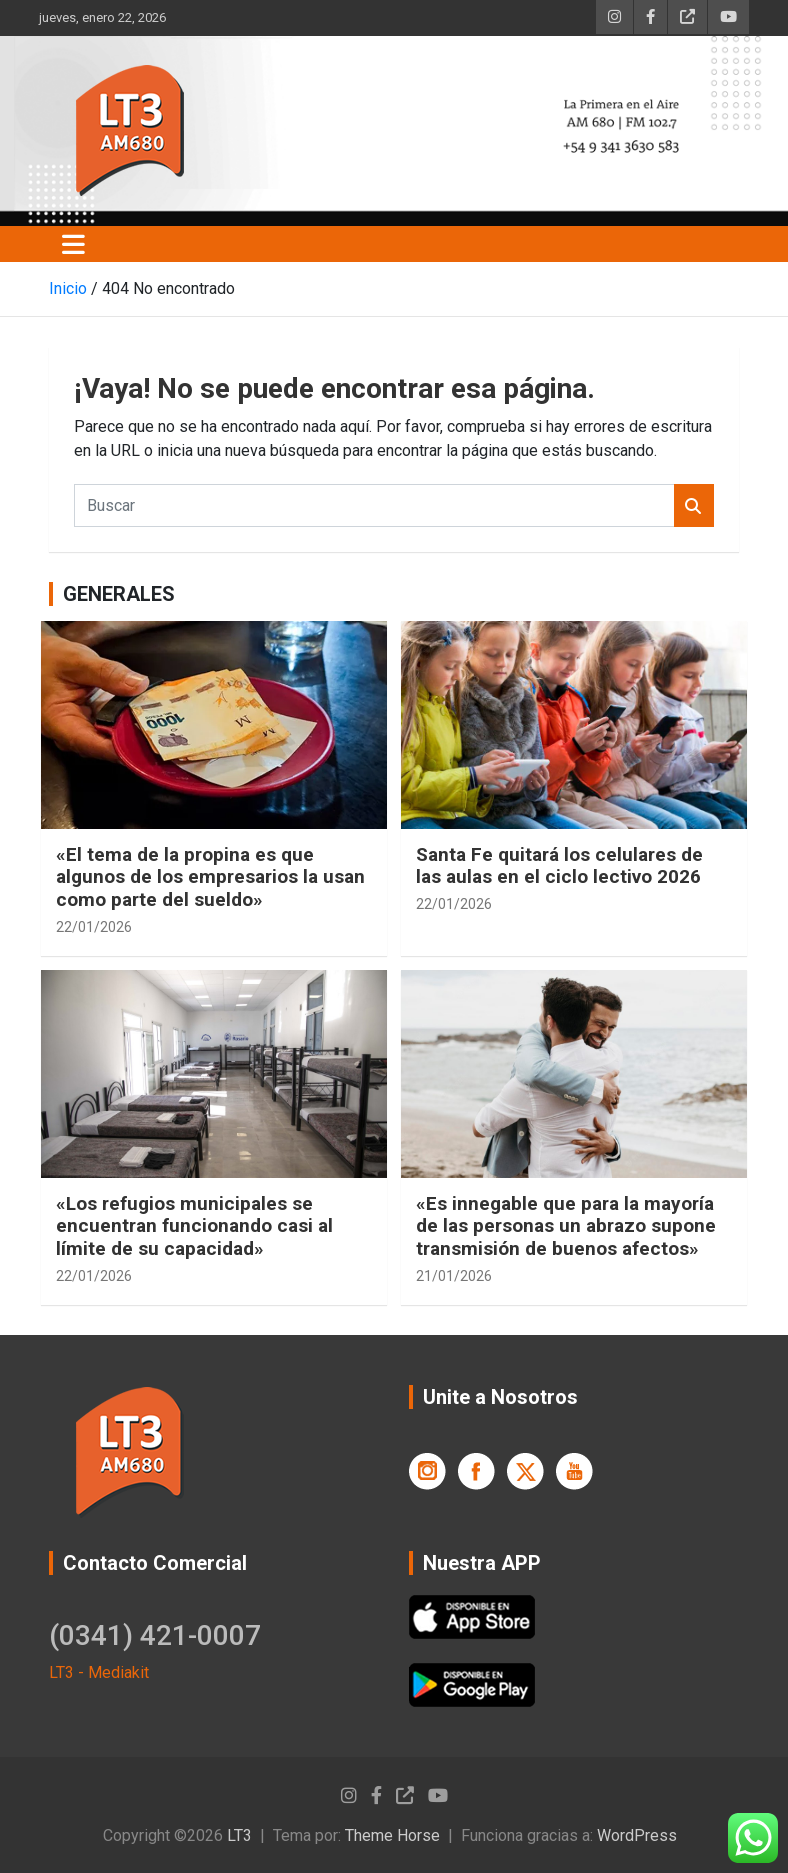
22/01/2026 (94, 927)
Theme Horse (392, 1835)
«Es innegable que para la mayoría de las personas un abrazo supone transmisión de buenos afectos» (566, 1226)
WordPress (637, 1835)
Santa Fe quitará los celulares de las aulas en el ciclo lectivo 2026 (559, 866)
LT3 (239, 1835)
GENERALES (119, 594)
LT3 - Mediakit (99, 1672)
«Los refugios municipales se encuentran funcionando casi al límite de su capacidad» (194, 1226)
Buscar (694, 505)
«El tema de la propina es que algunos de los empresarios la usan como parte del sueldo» (210, 877)
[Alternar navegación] (73, 244)
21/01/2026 (454, 1276)
